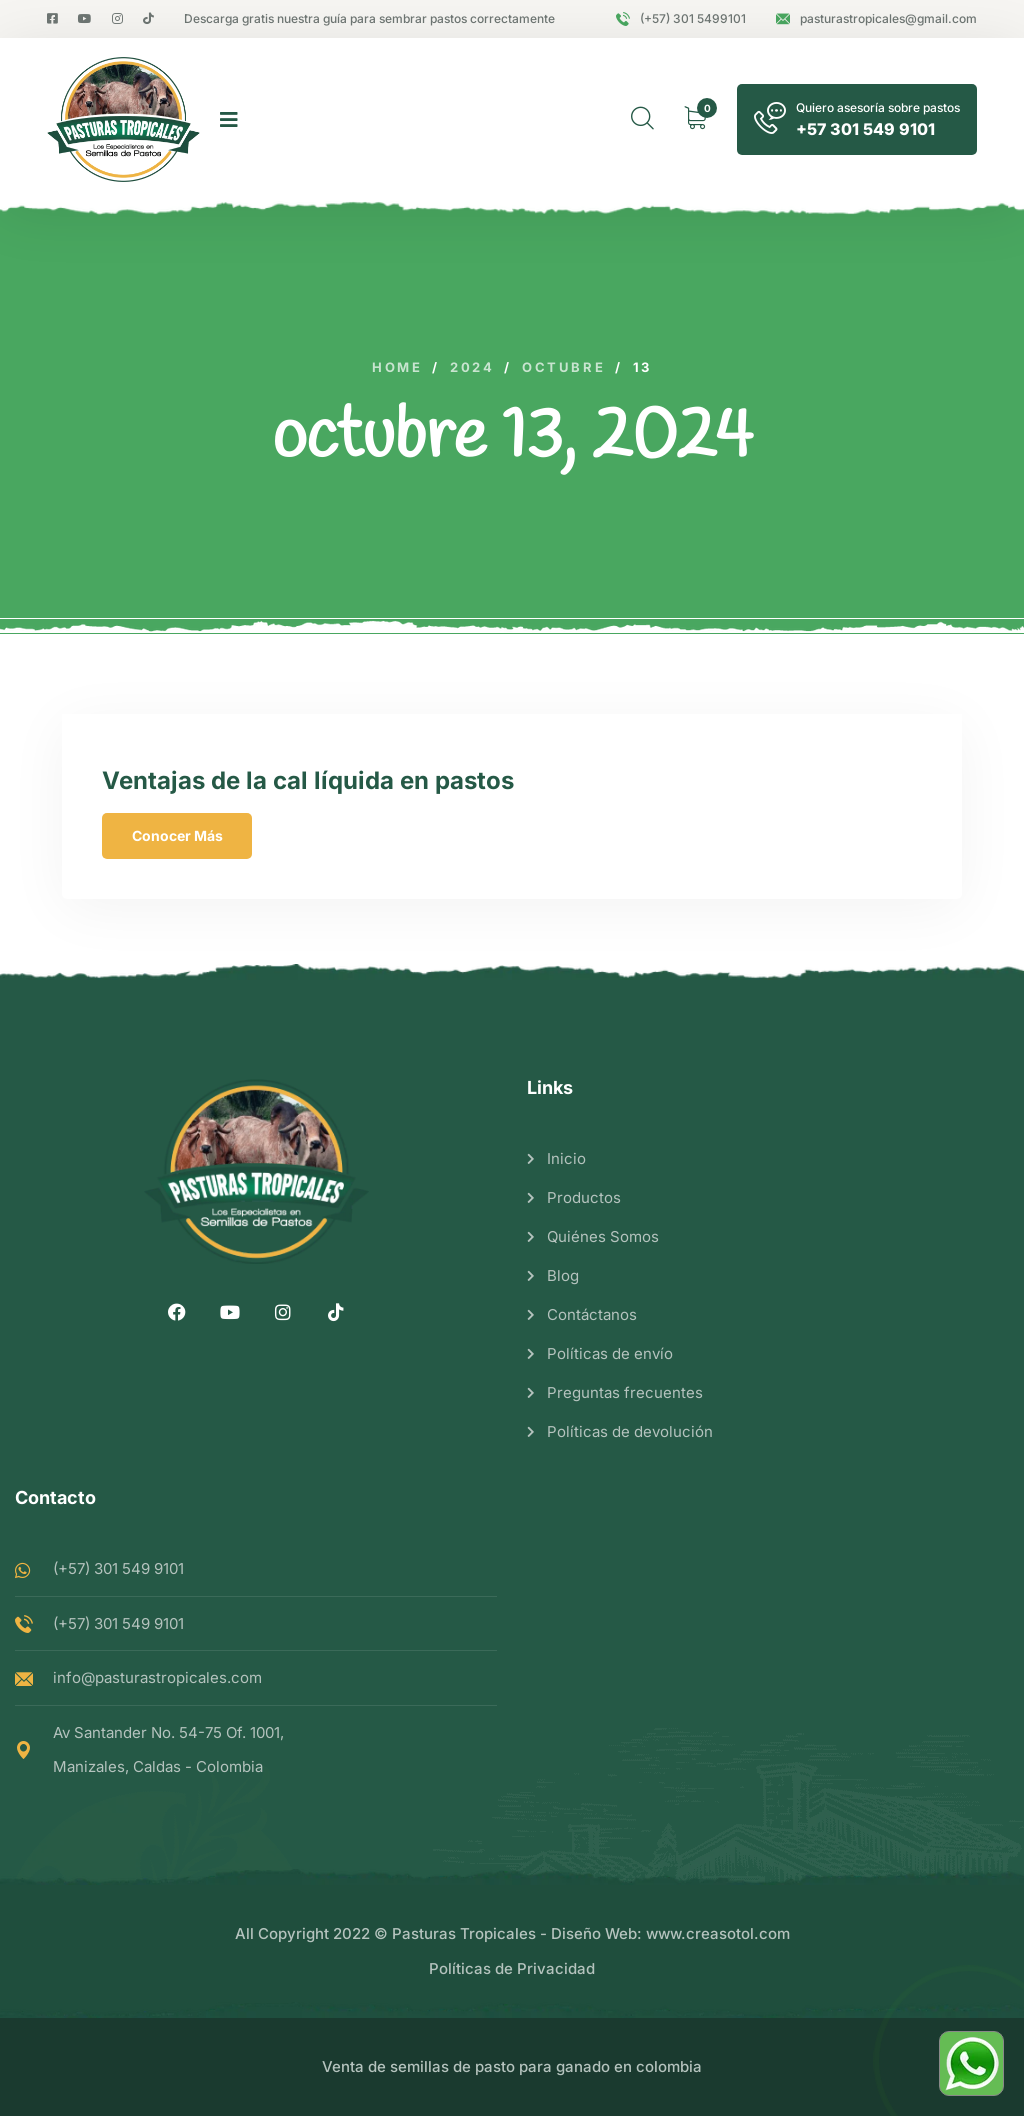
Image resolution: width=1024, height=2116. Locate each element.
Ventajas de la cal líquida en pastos (308, 780)
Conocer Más (177, 835)
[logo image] (123, 119)
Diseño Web (594, 1933)
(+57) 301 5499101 (681, 18)
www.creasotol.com (718, 1933)
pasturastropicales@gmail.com (876, 18)
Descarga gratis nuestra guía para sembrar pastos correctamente (369, 18)
